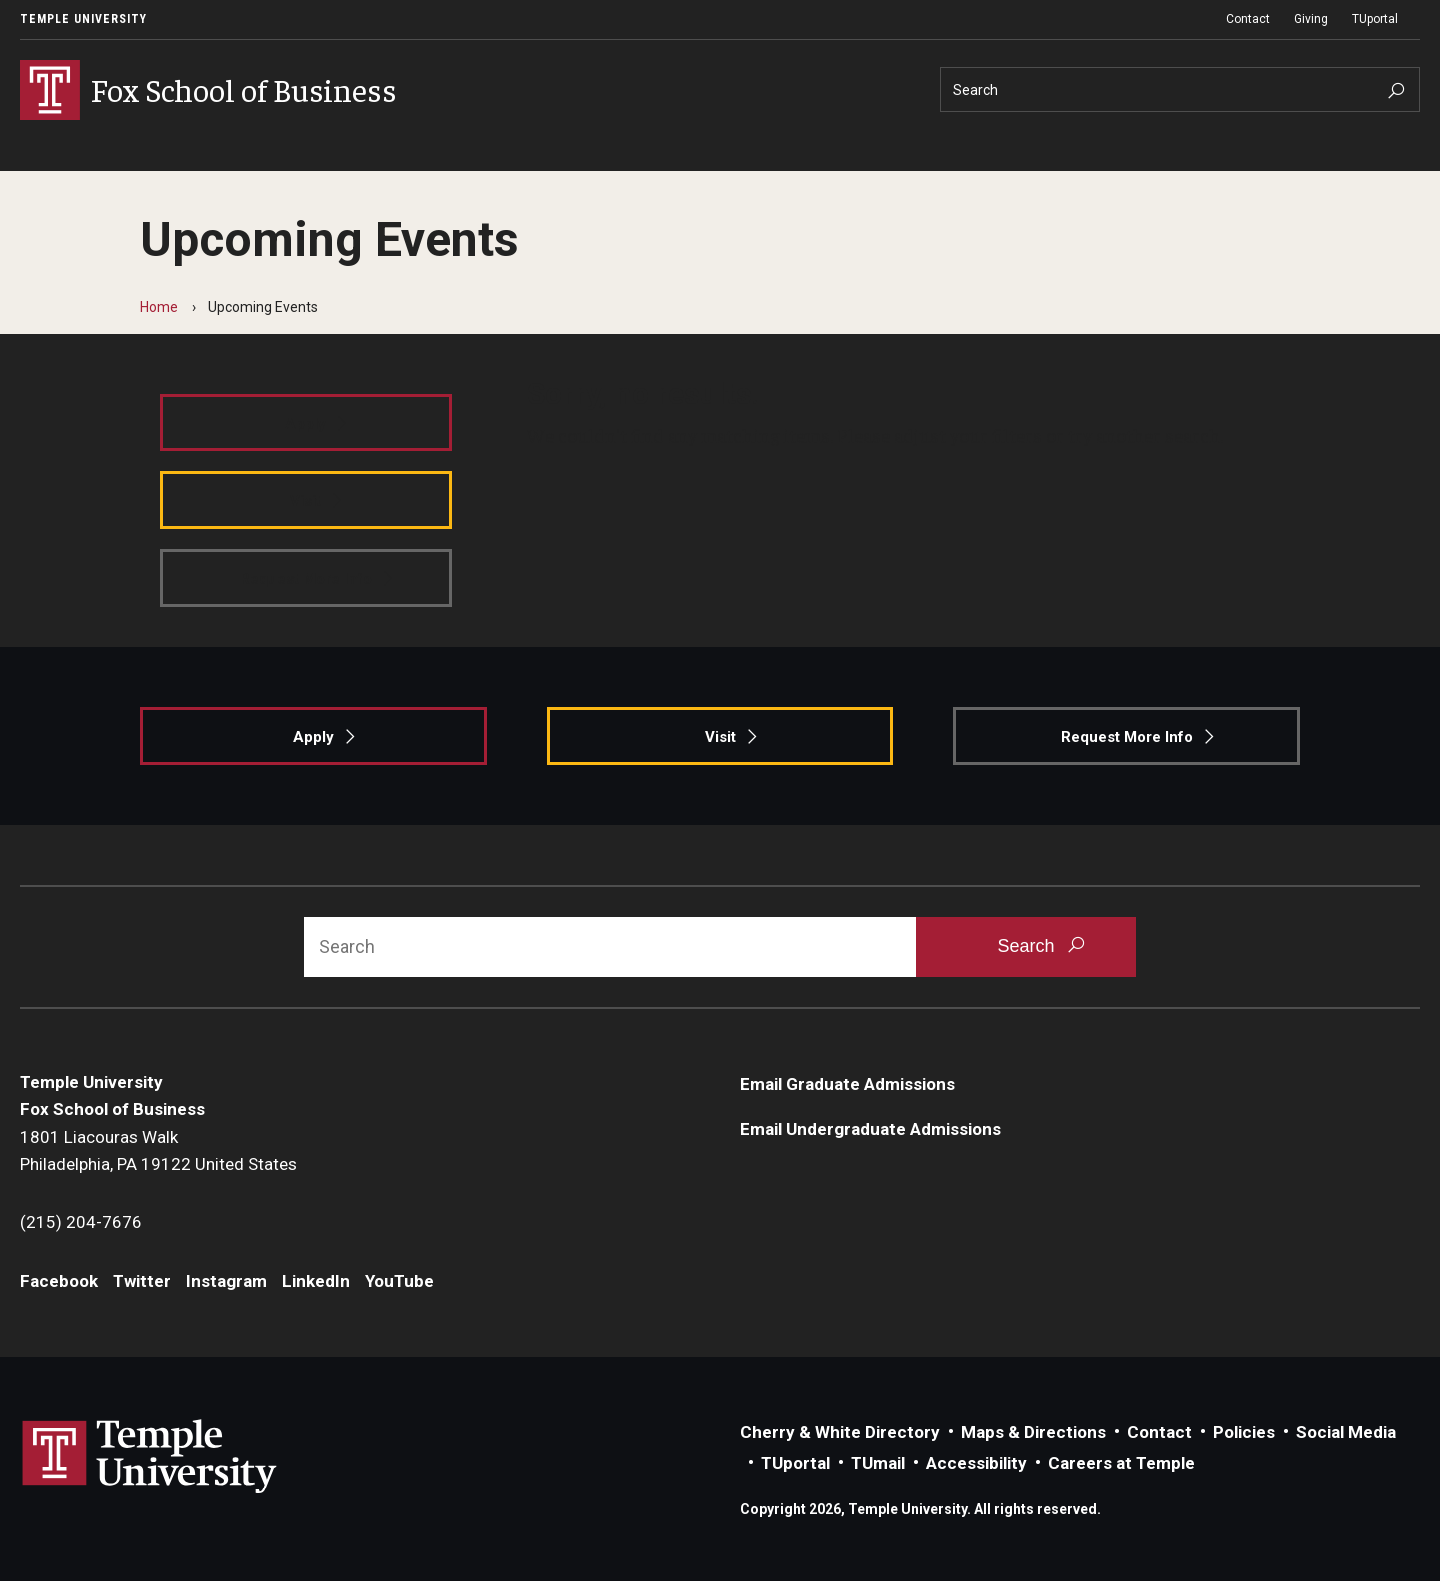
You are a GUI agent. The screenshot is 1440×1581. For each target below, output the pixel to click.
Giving (1311, 19)
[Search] (1180, 89)
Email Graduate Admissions (847, 1084)
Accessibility (976, 1463)
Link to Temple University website (150, 1457)
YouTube (399, 1281)
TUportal (1375, 19)
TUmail (878, 1463)
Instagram (226, 1281)
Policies (1244, 1432)
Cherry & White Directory (840, 1432)
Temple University (83, 19)
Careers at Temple (1121, 1463)
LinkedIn (316, 1281)
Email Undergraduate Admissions (870, 1129)
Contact (1248, 19)
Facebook (59, 1281)
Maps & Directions (1033, 1432)
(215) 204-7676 (81, 1222)
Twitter (142, 1281)
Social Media (1346, 1432)
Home (159, 307)
